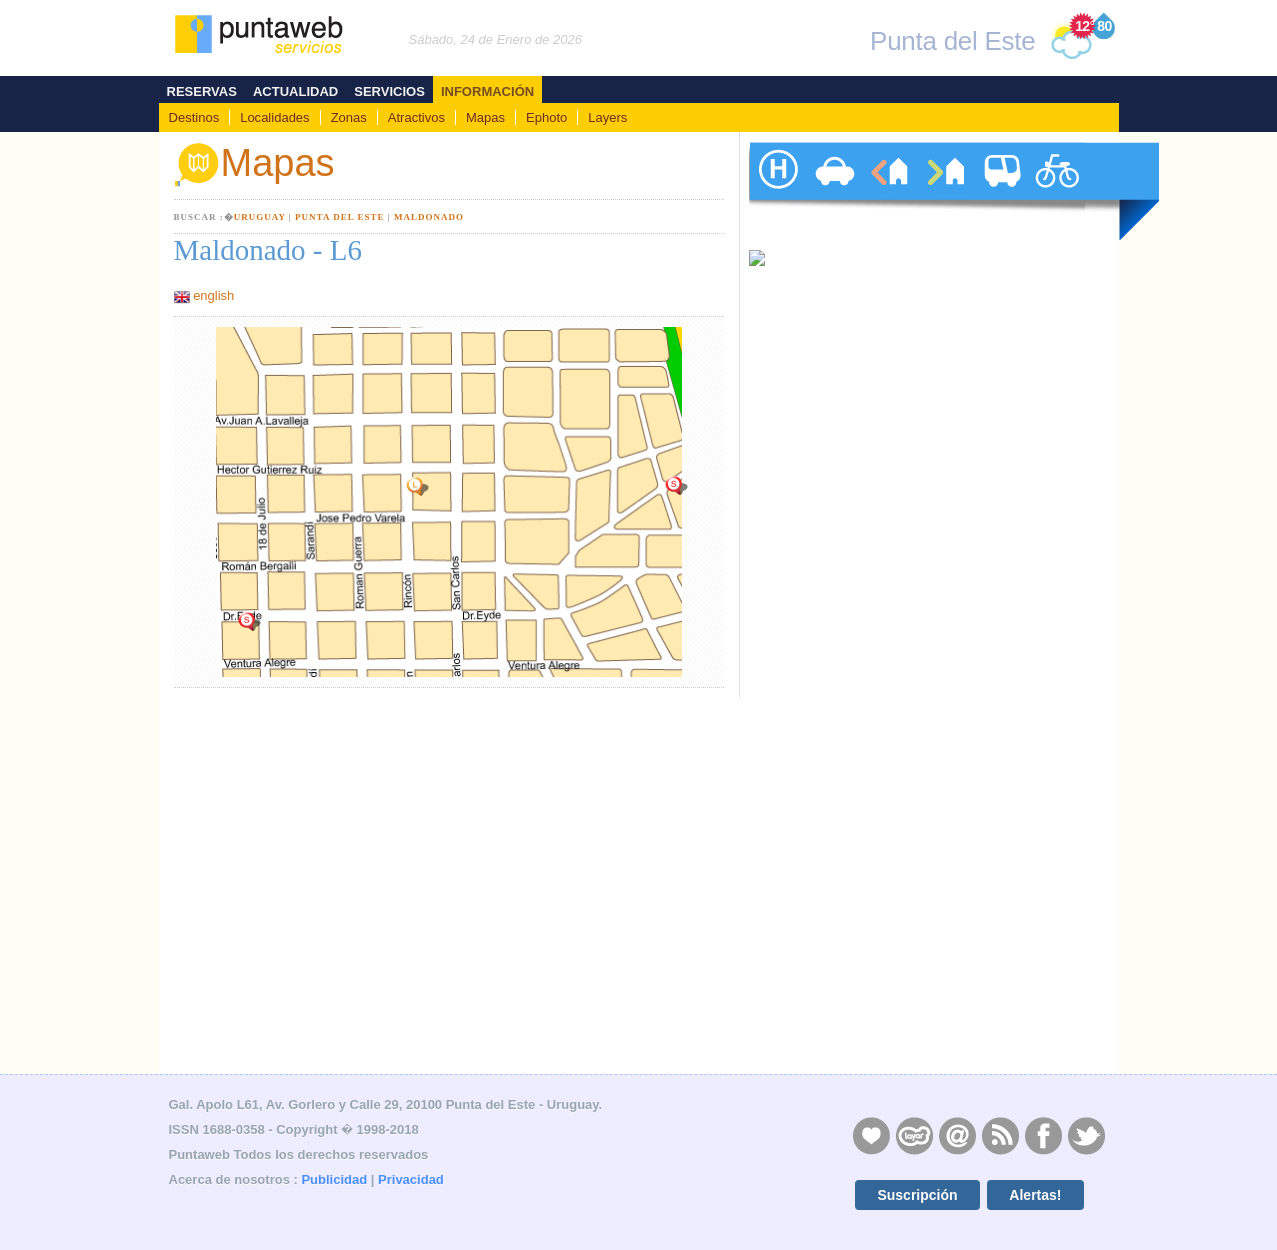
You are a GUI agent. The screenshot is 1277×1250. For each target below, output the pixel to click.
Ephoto (546, 117)
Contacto (957, 1135)
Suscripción (917, 1195)
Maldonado (429, 217)
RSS (1000, 1135)
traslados (1001, 191)
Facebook (1043, 1135)
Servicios (389, 91)
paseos (1057, 191)
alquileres (889, 191)
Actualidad (295, 91)
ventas (945, 191)
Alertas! (1035, 1195)
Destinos (194, 117)
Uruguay (260, 217)
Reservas (202, 91)
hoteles (777, 191)
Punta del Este (339, 217)
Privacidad (411, 1179)
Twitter (1086, 1135)
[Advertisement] (919, 927)
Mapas (485, 117)
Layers (607, 117)
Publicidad (334, 1179)
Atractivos (416, 117)
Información (487, 91)
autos (833, 191)
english (213, 295)
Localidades (274, 117)
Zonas (349, 117)
